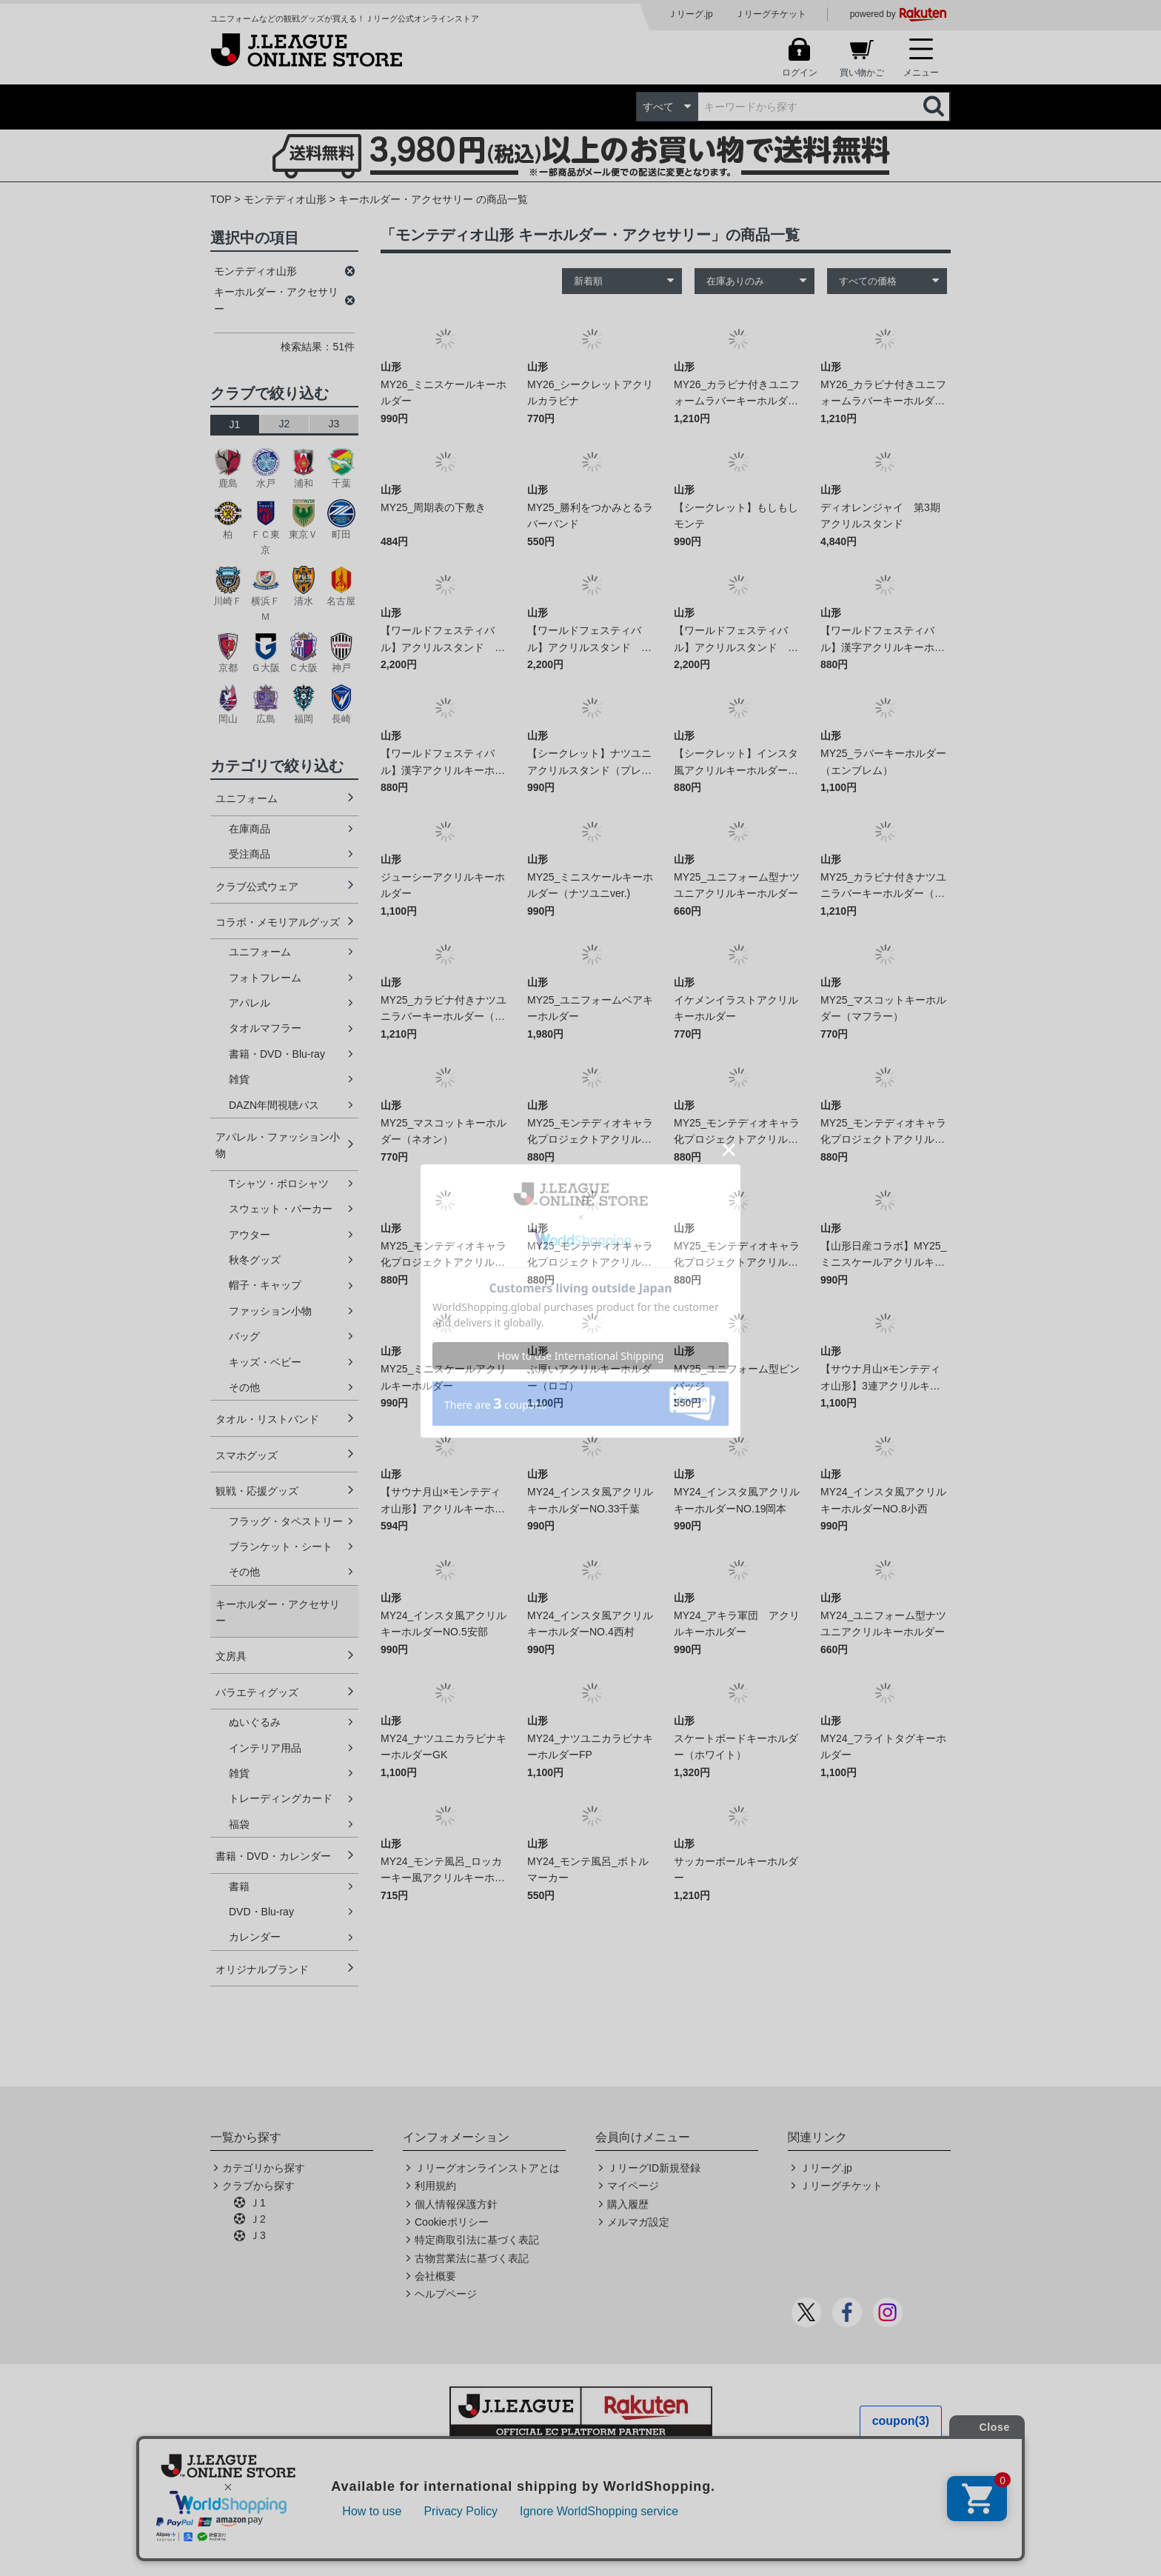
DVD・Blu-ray (261, 1912)
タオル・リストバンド (267, 1419)
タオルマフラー (265, 1028)
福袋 (239, 1824)
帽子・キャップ (265, 1285)
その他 (244, 1387)
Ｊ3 (258, 2235)
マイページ (633, 2186)
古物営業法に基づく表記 (472, 2258)
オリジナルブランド (262, 1969)
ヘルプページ (446, 2294)
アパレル (249, 1003)
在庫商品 (249, 829)
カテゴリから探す (263, 2168)
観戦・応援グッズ (256, 1491)
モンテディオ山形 (285, 199)
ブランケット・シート (280, 1546)
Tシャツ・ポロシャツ (279, 1183)
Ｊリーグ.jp (690, 14)
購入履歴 (628, 2204)
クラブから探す (258, 2186)
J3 (334, 424)
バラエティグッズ (256, 1692)
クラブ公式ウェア (256, 886)
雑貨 (239, 1079)
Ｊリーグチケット (770, 14)
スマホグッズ (246, 1455)
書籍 (239, 1886)
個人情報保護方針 (456, 2204)
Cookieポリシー (452, 2222)
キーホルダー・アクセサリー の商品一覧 (433, 199)
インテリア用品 (265, 1748)
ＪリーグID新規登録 (653, 2168)
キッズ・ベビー (265, 1362)
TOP (221, 199)
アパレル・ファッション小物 (277, 1145)
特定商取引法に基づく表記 (477, 2240)
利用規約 (435, 2186)
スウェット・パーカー (280, 1209)
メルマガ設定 (638, 2222)
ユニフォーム (246, 798)
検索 (935, 107)
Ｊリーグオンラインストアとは (487, 2168)
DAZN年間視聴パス (274, 1105)
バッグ (244, 1336)
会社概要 (435, 2276)
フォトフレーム (265, 978)
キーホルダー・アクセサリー (277, 1612)
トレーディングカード (280, 1798)
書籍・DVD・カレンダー (273, 1856)
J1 (235, 424)
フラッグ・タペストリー (286, 1521)
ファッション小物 (270, 1311)
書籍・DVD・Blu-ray (277, 1054)
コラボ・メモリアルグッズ (277, 922)
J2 (284, 424)
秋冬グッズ (255, 1260)
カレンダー (255, 1937)
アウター (249, 1235)
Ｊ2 (258, 2219)
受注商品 (249, 854)
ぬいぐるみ (255, 1722)
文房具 (231, 1656)
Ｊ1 (258, 2203)
